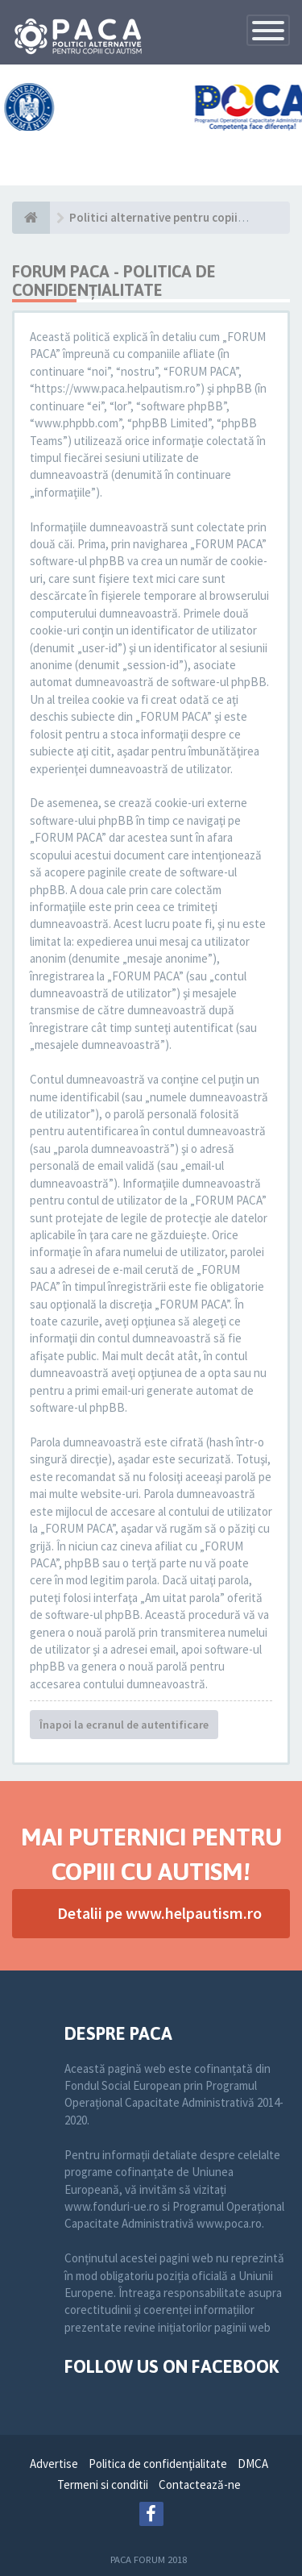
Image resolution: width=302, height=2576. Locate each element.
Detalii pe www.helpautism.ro (159, 1913)
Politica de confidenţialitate (158, 2463)
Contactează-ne (200, 2484)
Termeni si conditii (102, 2484)
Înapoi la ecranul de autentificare (124, 1724)
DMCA (253, 2463)
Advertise (54, 2463)
